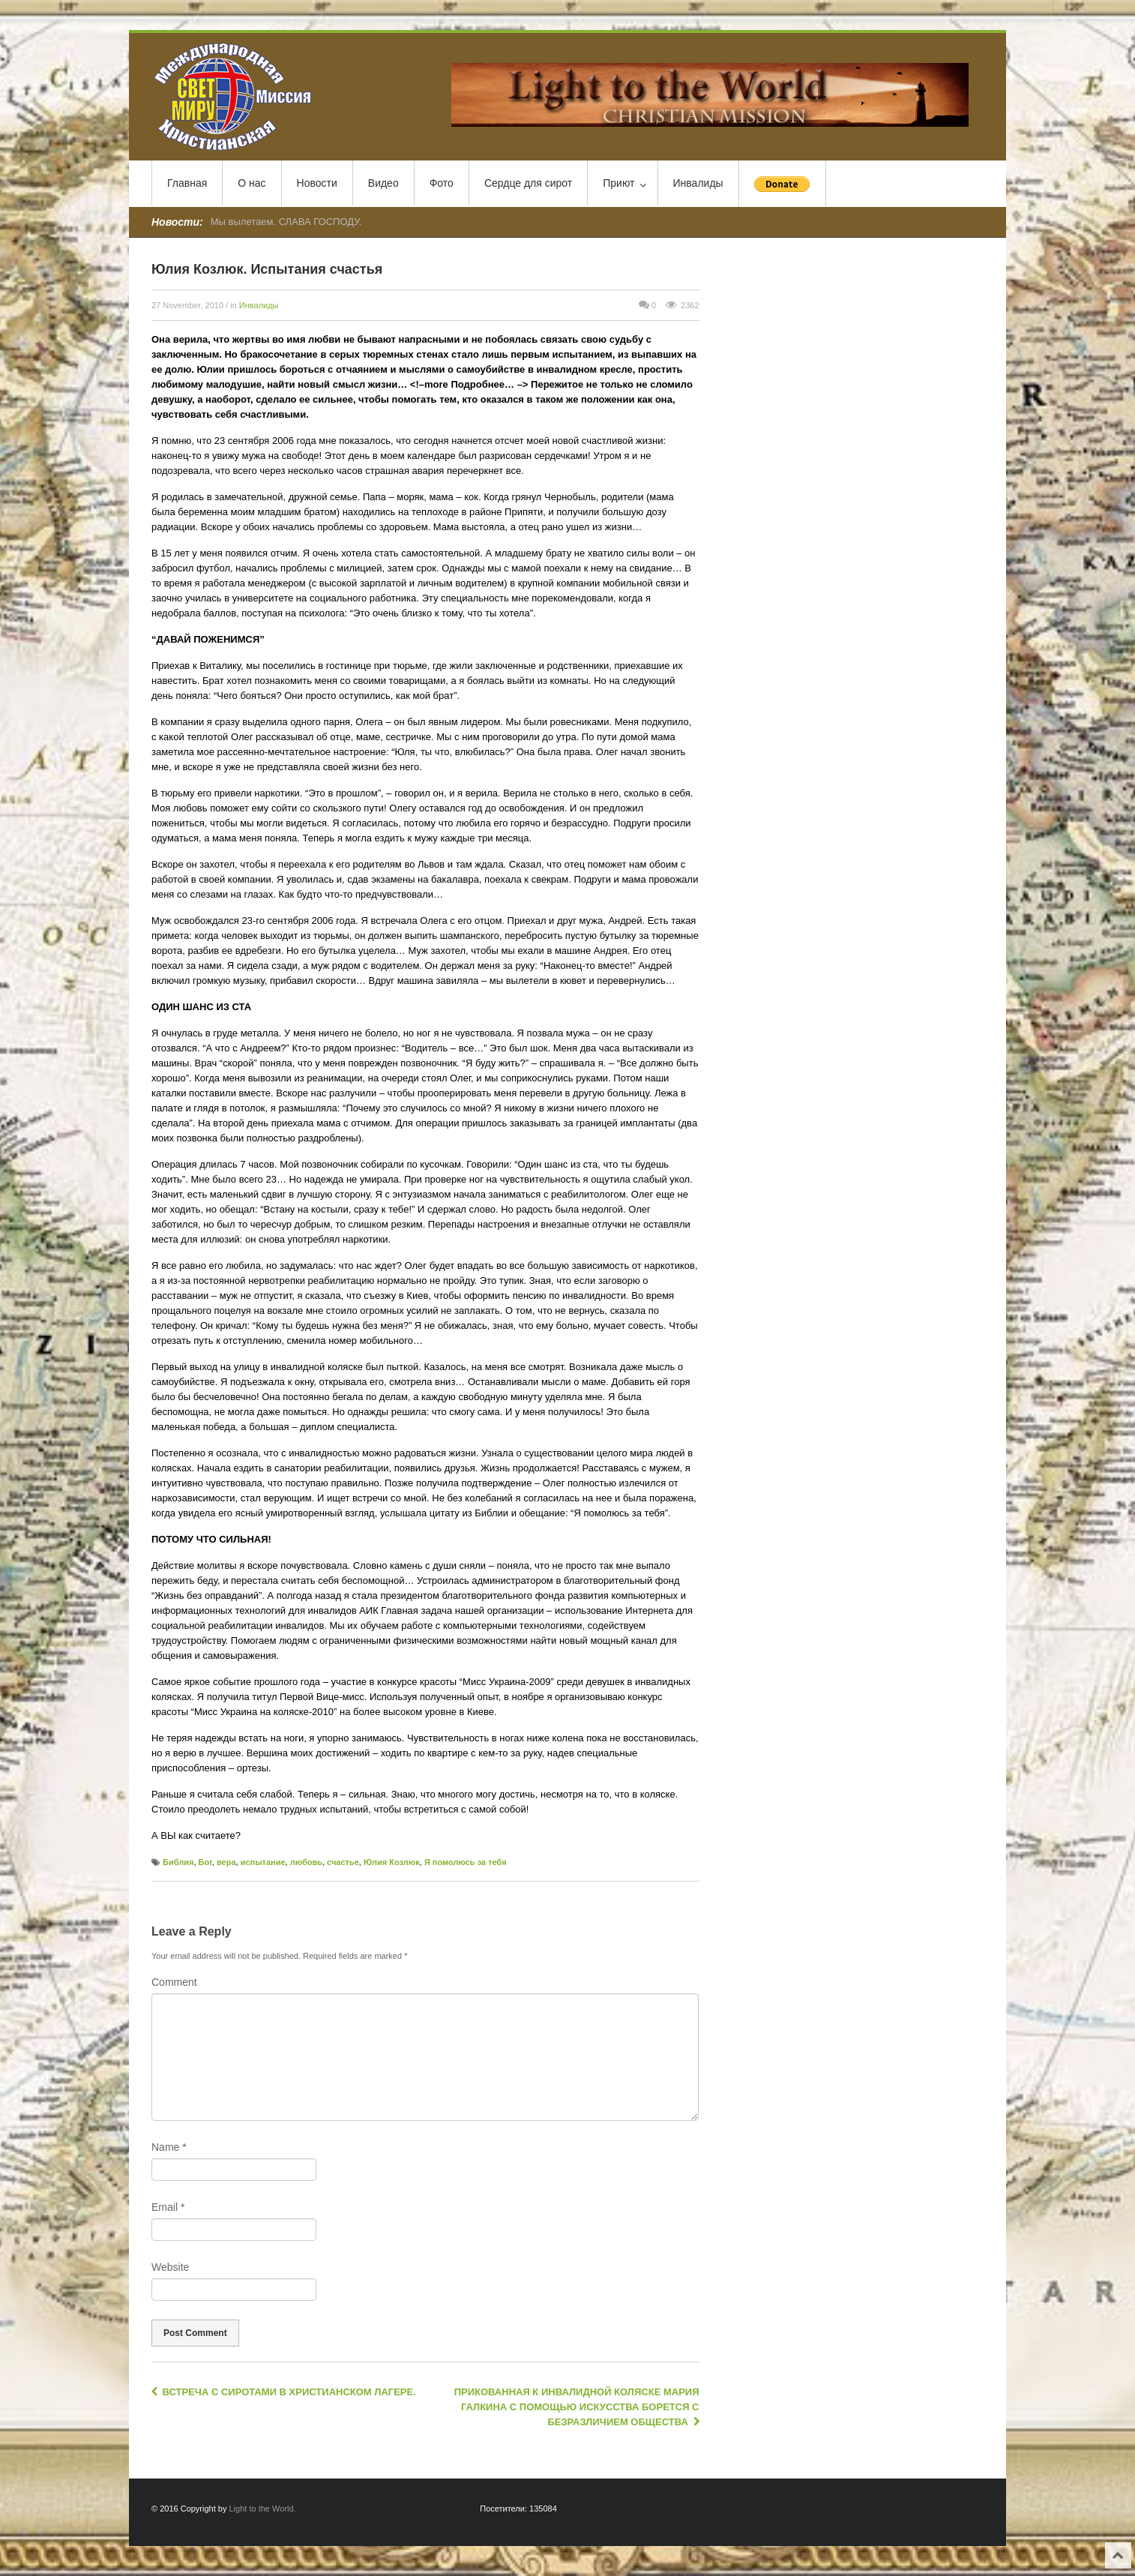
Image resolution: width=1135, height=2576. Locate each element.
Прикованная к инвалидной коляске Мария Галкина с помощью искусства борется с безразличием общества (576, 2407)
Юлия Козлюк (392, 1862)
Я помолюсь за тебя (465, 1862)
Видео (383, 183)
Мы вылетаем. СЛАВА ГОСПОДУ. (286, 221)
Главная (187, 183)
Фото (442, 183)
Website (170, 2267)
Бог (205, 1862)
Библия (178, 1862)
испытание (263, 1862)
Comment (174, 1982)
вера (226, 1862)
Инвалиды (698, 183)
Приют (624, 183)
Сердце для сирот (528, 183)
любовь (306, 1862)
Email (167, 2207)
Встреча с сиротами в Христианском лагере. (283, 2392)
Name (169, 2147)
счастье (343, 1862)
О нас (251, 183)
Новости (317, 183)
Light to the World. (262, 2508)
